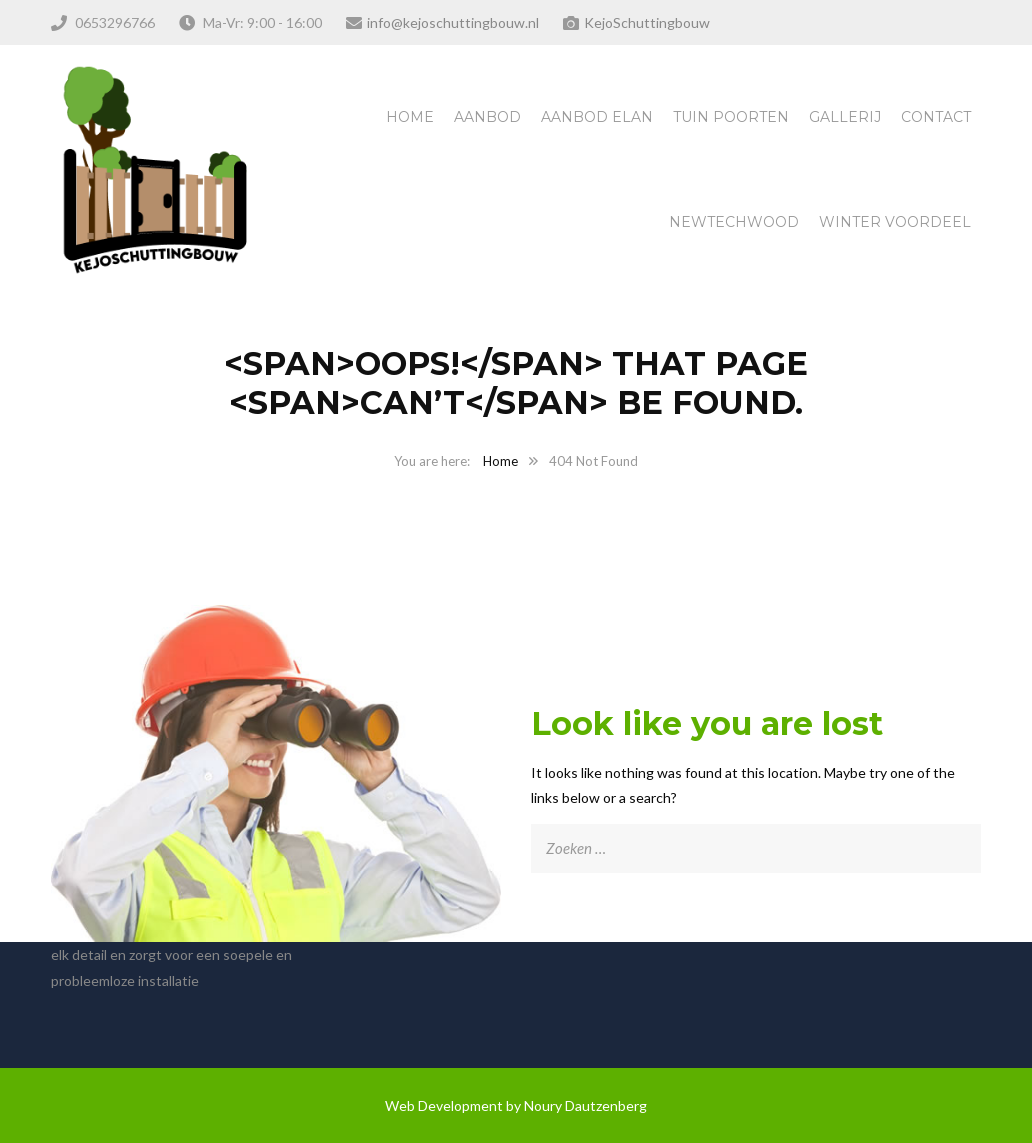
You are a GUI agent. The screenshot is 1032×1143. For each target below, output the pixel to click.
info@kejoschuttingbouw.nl (453, 22)
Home (410, 117)
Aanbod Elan (597, 117)
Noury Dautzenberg (585, 1105)
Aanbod (487, 117)
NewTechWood (734, 222)
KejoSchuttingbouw (647, 22)
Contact (936, 117)
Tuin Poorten (731, 117)
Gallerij (845, 117)
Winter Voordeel (895, 222)
